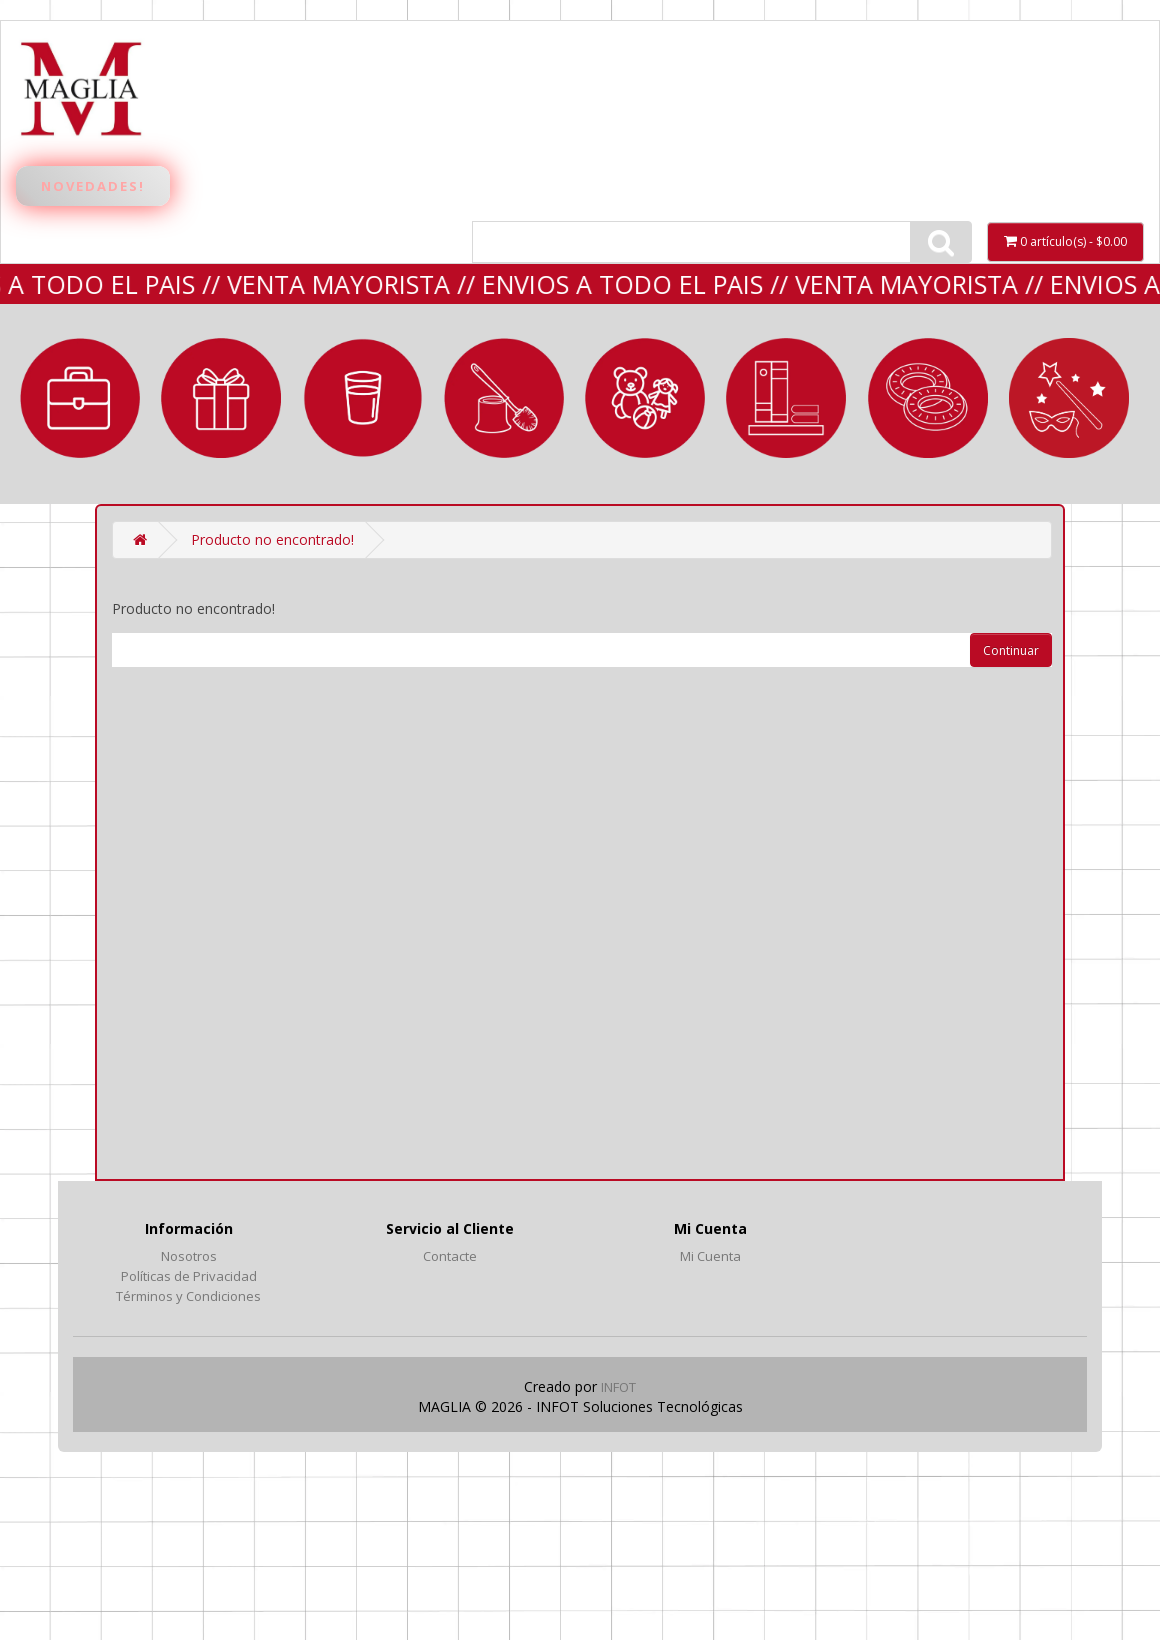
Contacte (450, 1256)
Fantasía (1069, 398)
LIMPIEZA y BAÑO (504, 398)
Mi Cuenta (710, 1256)
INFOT (618, 1387)
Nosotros (189, 1256)
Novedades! (93, 186)
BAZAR (363, 398)
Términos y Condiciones (188, 1296)
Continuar (1011, 650)
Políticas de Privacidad (189, 1276)
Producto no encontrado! (272, 539)
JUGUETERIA (645, 398)
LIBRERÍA (786, 398)
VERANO (928, 398)
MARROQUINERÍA (80, 398)
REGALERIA (221, 398)
